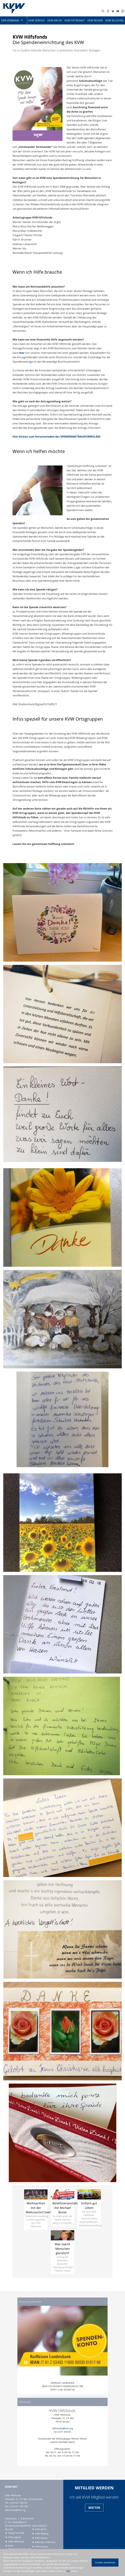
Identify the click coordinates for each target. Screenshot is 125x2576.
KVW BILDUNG (114, 20)
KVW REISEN (95, 20)
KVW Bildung (41, 2533)
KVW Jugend (14, 2537)
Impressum (11, 2518)
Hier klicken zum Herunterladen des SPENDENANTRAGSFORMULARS (56, 436)
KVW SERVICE (36, 20)
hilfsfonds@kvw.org (62, 2428)
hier (68, 2571)
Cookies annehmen (105, 2562)
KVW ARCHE (54, 20)
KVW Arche (41, 2529)
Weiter (94, 2507)
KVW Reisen (41, 2537)
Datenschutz (27, 2518)
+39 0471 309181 (18, 2502)
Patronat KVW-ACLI (45, 2542)
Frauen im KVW (16, 2532)
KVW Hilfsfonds (16, 2541)
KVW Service (41, 2546)
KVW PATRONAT (74, 20)
